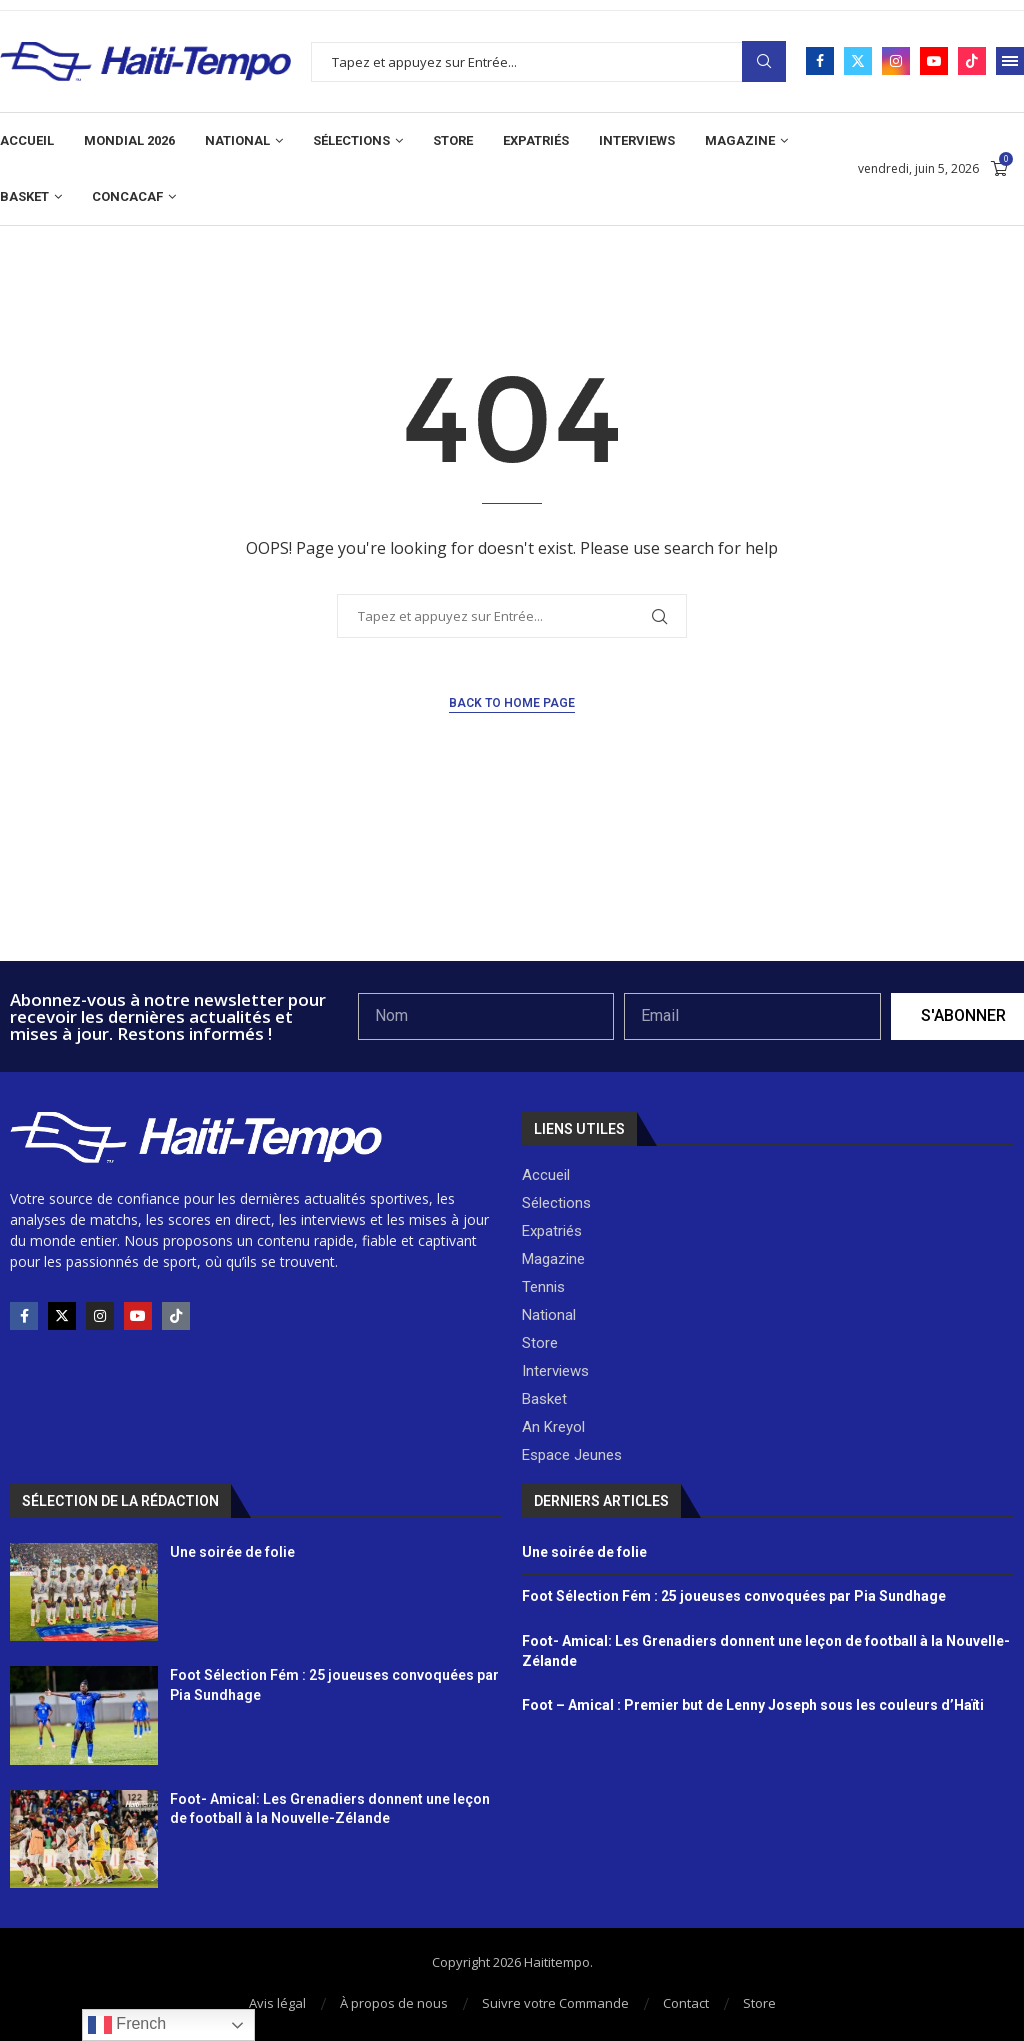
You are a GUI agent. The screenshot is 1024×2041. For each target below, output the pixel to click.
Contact (686, 2003)
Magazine (740, 140)
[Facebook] (820, 61)
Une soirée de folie (232, 1552)
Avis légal (277, 2003)
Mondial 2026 (129, 140)
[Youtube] (934, 61)
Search (764, 61)
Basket (24, 196)
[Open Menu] (1010, 61)
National (237, 140)
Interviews (637, 140)
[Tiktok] (972, 61)
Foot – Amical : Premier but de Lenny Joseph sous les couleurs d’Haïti (753, 1705)
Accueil (27, 140)
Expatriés (536, 140)
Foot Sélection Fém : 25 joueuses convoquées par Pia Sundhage (734, 1596)
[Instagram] (896, 61)
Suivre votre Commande (555, 2003)
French (127, 2025)
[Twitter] (858, 61)
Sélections (351, 140)
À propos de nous (394, 2003)
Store (453, 140)
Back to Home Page (512, 703)
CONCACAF (127, 196)
